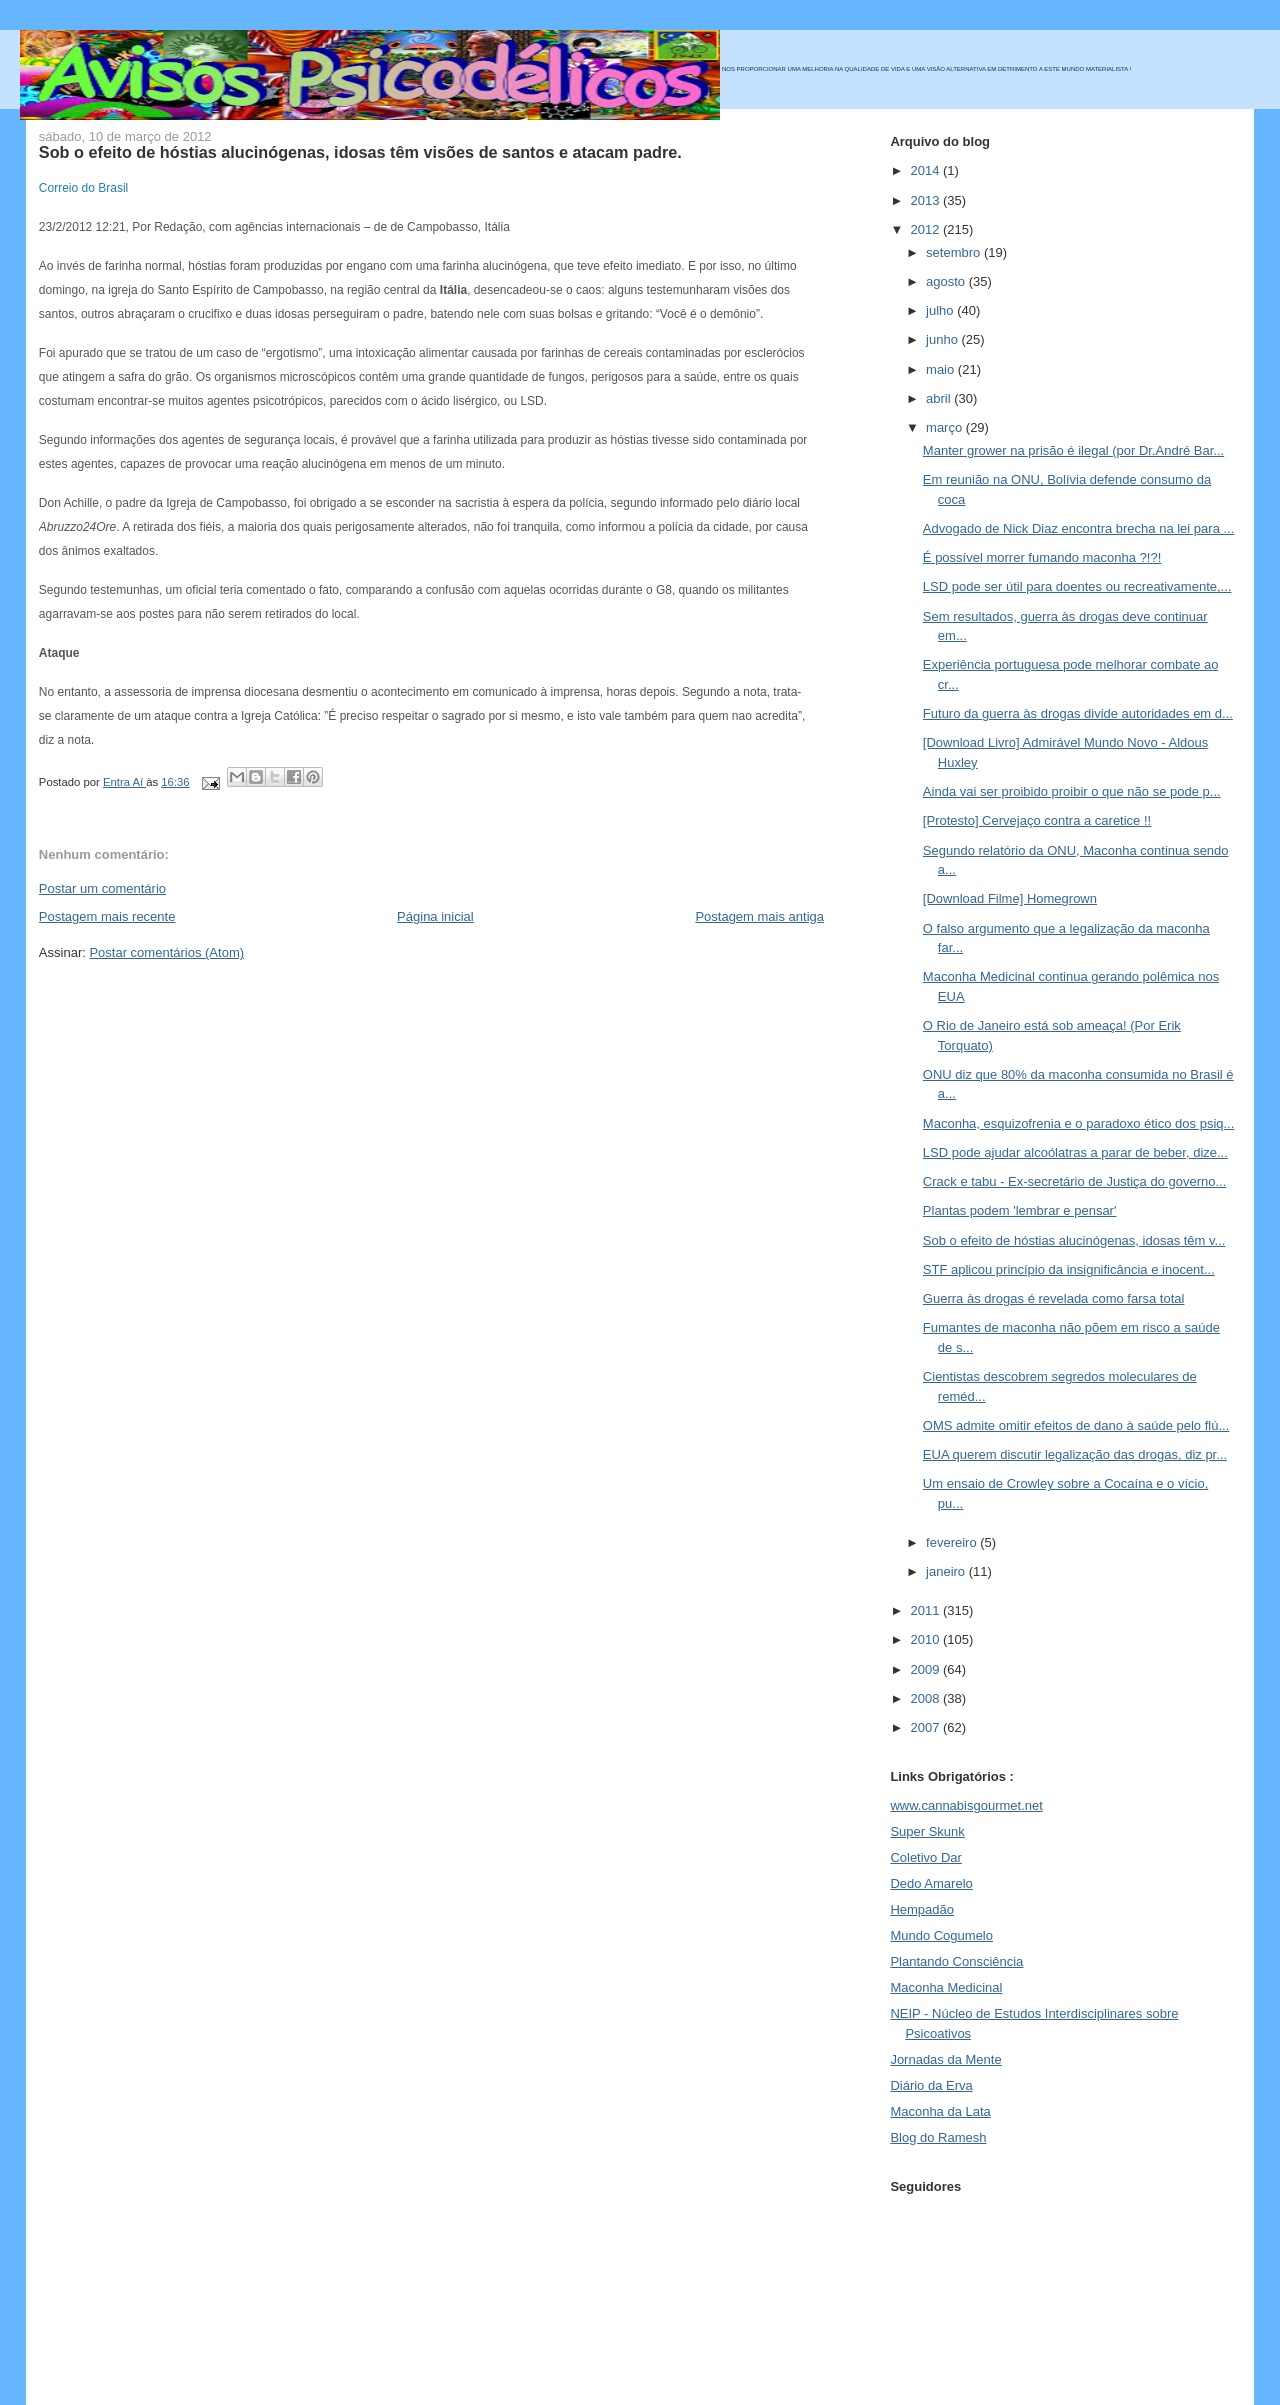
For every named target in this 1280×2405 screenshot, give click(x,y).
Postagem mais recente (107, 916)
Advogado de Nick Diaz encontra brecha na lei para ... (1078, 528)
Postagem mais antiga (759, 916)
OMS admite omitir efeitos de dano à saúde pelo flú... (1076, 1425)
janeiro (947, 1571)
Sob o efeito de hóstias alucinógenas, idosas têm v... (1074, 1240)
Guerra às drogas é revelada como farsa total (1054, 1298)
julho (941, 310)
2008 (926, 1698)
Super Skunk (927, 1831)
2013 (926, 200)
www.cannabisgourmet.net (966, 1805)
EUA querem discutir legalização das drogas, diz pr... (1075, 1454)
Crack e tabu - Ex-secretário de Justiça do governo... (1074, 1181)
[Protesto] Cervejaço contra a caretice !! (1037, 820)
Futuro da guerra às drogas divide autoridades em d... (1078, 713)
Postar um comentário (102, 888)
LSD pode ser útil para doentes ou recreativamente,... (1077, 586)
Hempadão (922, 1909)
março (946, 427)
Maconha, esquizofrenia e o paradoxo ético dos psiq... (1078, 1123)
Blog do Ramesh (938, 2137)
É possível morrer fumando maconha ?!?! (1042, 557)
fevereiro (953, 1542)
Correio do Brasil (83, 188)
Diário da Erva (931, 2085)
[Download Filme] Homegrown (1010, 898)
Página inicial (435, 916)
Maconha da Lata (940, 2111)
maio (942, 369)
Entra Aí (124, 782)
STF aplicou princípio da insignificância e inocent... (1069, 1269)
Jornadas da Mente (945, 2059)
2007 (926, 1727)
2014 (926, 170)
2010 (926, 1639)
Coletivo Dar (926, 1857)
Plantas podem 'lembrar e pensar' (1020, 1210)
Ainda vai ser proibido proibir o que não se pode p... (1072, 791)
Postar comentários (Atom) (166, 952)
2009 (926, 1669)
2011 (926, 1610)
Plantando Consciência (956, 1961)
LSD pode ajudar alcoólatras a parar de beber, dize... (1075, 1152)
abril (940, 398)
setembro (955, 252)
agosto (947, 281)
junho (943, 339)
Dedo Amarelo (931, 1883)
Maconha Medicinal (946, 1987)
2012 (926, 229)
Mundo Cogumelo (941, 1935)
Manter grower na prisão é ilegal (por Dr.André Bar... (1073, 450)
